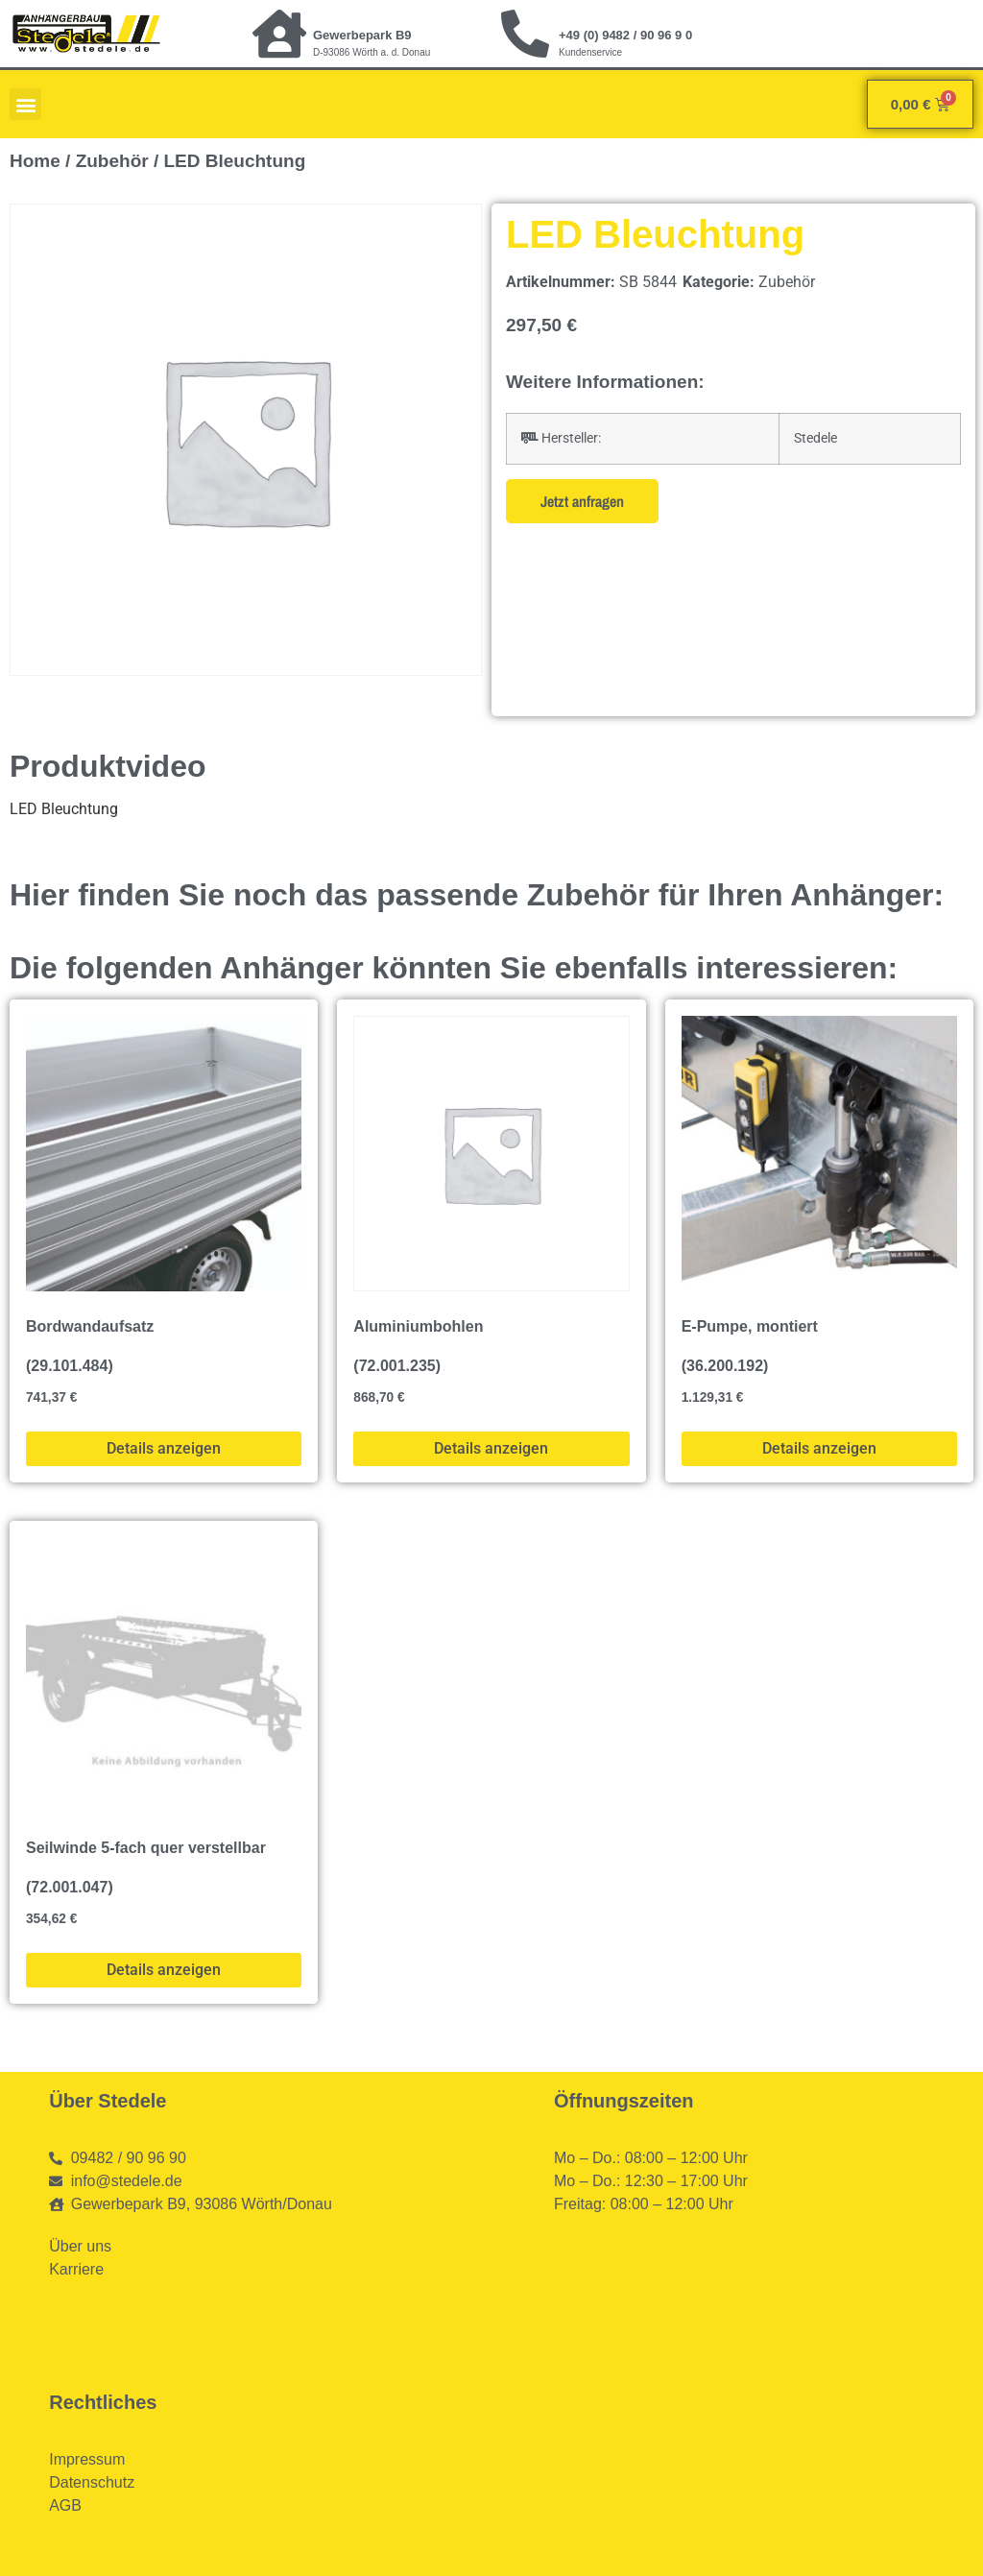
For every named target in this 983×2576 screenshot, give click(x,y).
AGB (65, 2505)
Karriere (76, 2269)
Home (35, 161)
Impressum (87, 2459)
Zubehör (112, 161)
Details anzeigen (164, 1448)
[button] (25, 104)
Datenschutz (91, 2482)
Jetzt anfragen (582, 501)
